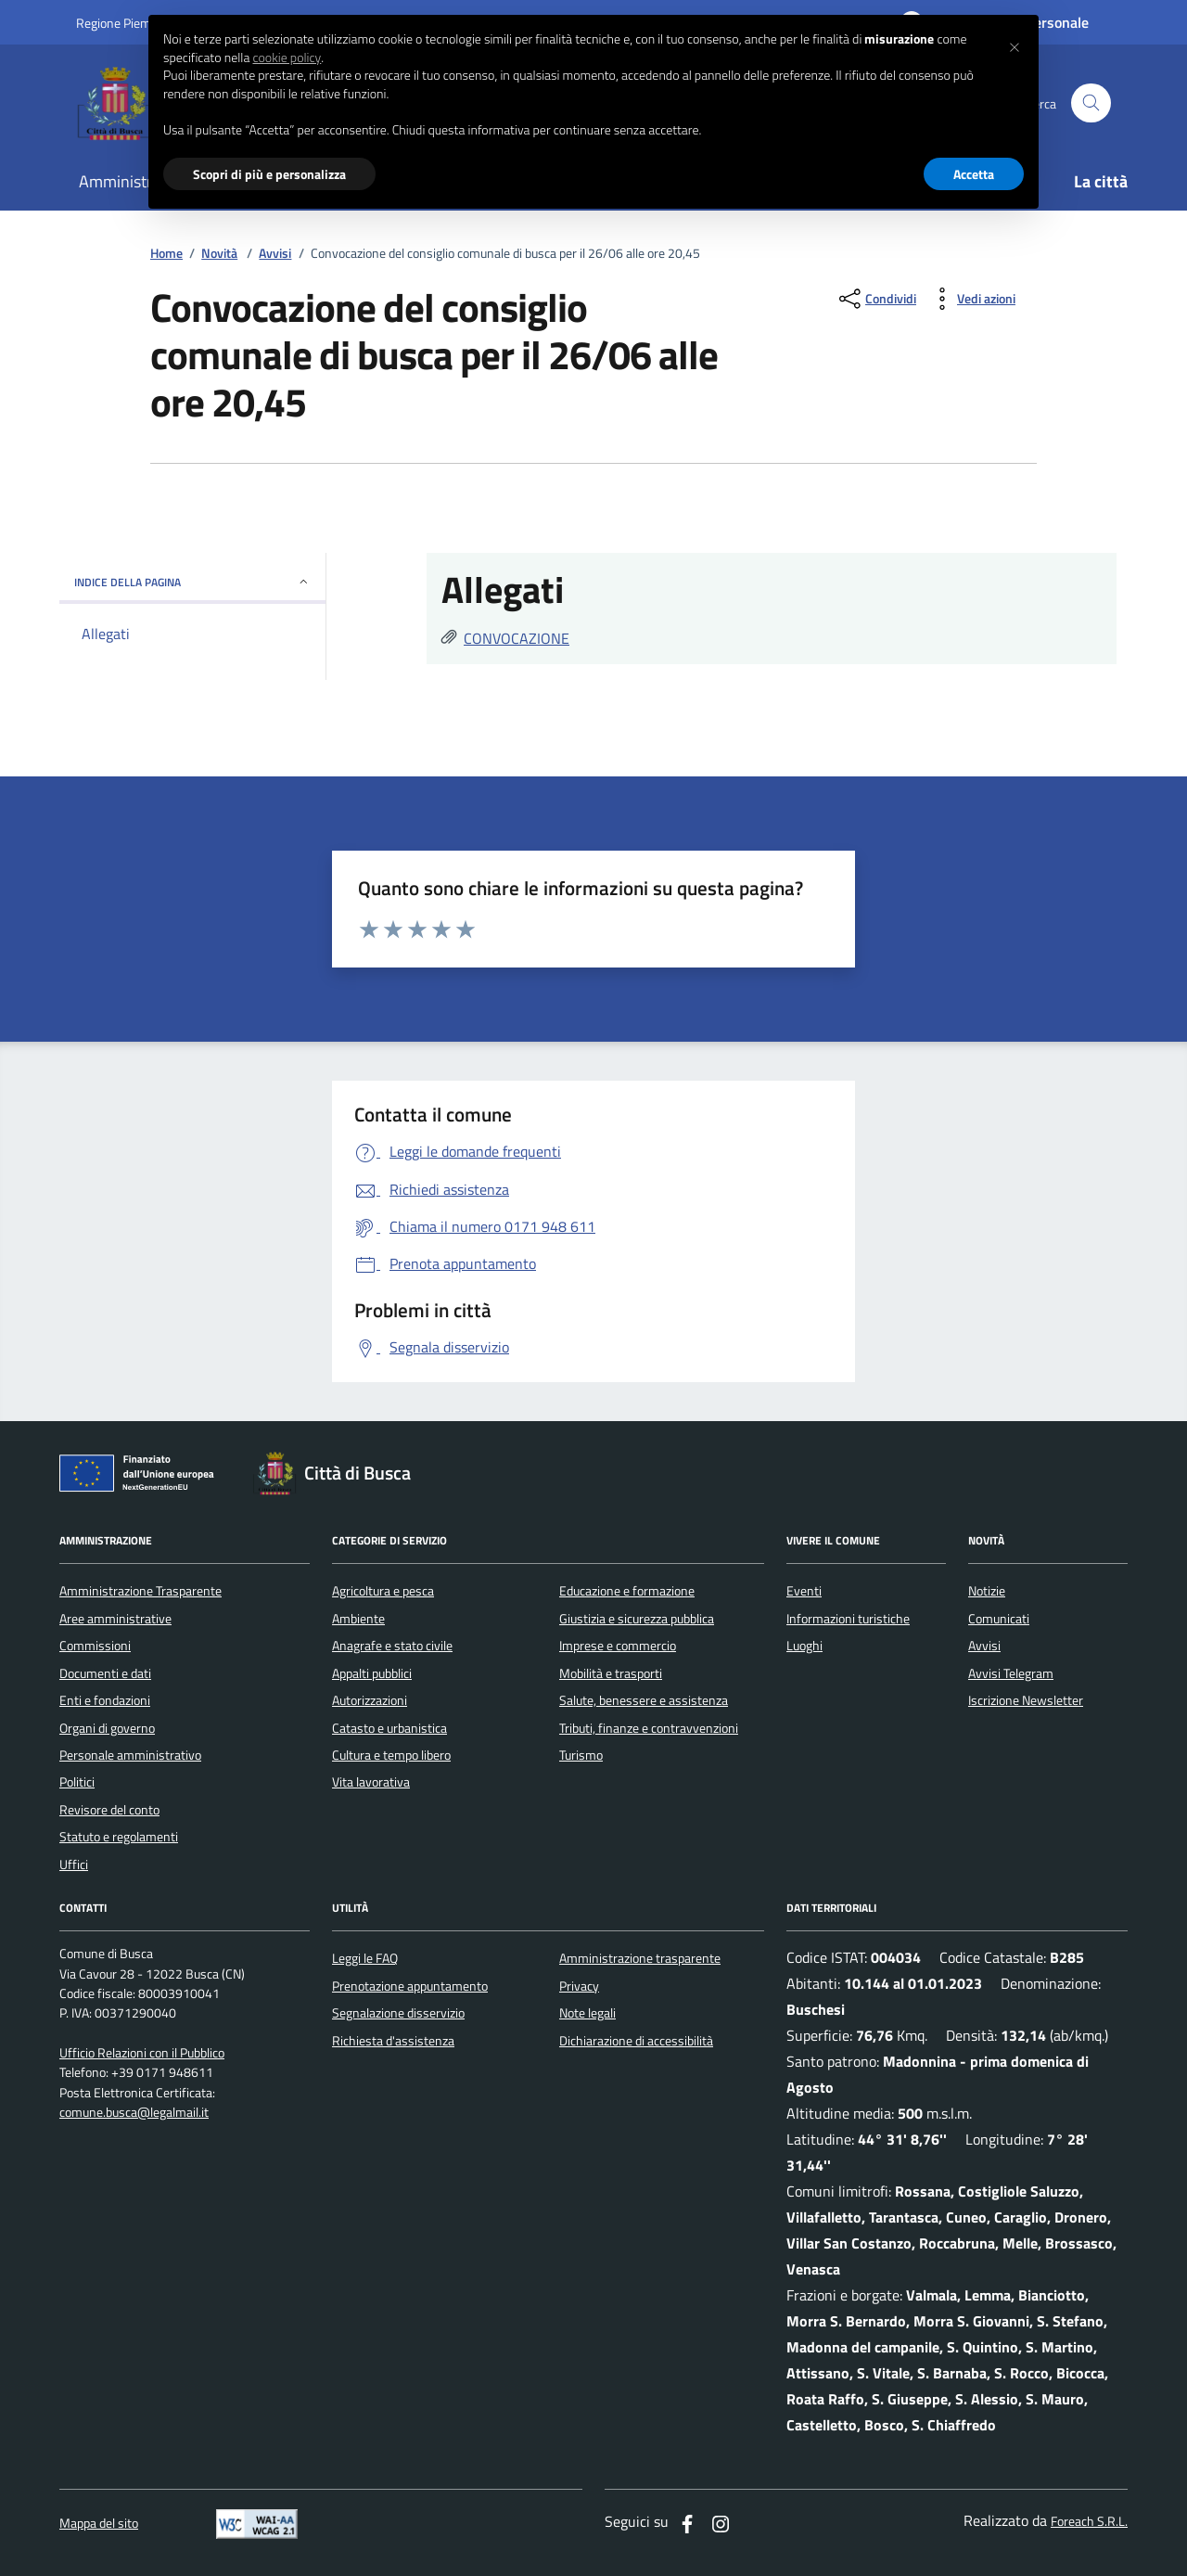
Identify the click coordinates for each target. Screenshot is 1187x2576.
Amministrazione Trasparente (140, 1591)
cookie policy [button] (286, 57)
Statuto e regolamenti (118, 1836)
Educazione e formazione (627, 1591)
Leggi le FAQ (365, 1958)
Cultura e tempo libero (391, 1755)
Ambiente (358, 1618)
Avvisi (275, 253)
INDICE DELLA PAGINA (192, 582)
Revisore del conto (109, 1810)
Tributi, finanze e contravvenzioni (648, 1728)
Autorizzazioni (369, 1700)
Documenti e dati (105, 1673)
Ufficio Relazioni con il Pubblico (141, 2053)
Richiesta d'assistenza (393, 2041)
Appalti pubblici (372, 1673)
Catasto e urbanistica (389, 1728)
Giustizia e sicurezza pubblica (636, 1618)
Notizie (986, 1591)
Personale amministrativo (130, 1755)
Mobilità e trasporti (610, 1673)
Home (166, 253)
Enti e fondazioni (104, 1700)
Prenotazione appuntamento (410, 1986)
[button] (1014, 44)
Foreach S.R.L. (1089, 2521)
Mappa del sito (98, 2523)
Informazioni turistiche (848, 1618)
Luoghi (804, 1645)
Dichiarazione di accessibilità (636, 2041)
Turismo (581, 1755)
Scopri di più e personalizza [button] (269, 174)
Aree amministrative (115, 1618)
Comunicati (998, 1618)
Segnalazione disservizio (398, 2013)
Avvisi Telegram (1010, 1673)
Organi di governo (107, 1728)
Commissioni (95, 1645)
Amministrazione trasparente (640, 1958)
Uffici (73, 1864)
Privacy (579, 1986)
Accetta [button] (973, 174)
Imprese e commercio (617, 1645)
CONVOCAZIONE (516, 638)
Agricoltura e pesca (383, 1591)
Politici (77, 1782)
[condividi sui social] (876, 299)
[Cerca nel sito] (1091, 103)
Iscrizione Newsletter (1025, 1700)
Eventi (804, 1591)
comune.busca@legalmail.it (134, 2112)
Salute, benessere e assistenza (643, 1700)
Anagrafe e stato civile (392, 1645)
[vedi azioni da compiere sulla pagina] (971, 299)
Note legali (587, 2013)
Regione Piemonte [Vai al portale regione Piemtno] (126, 22)
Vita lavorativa (371, 1782)
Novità (219, 253)
